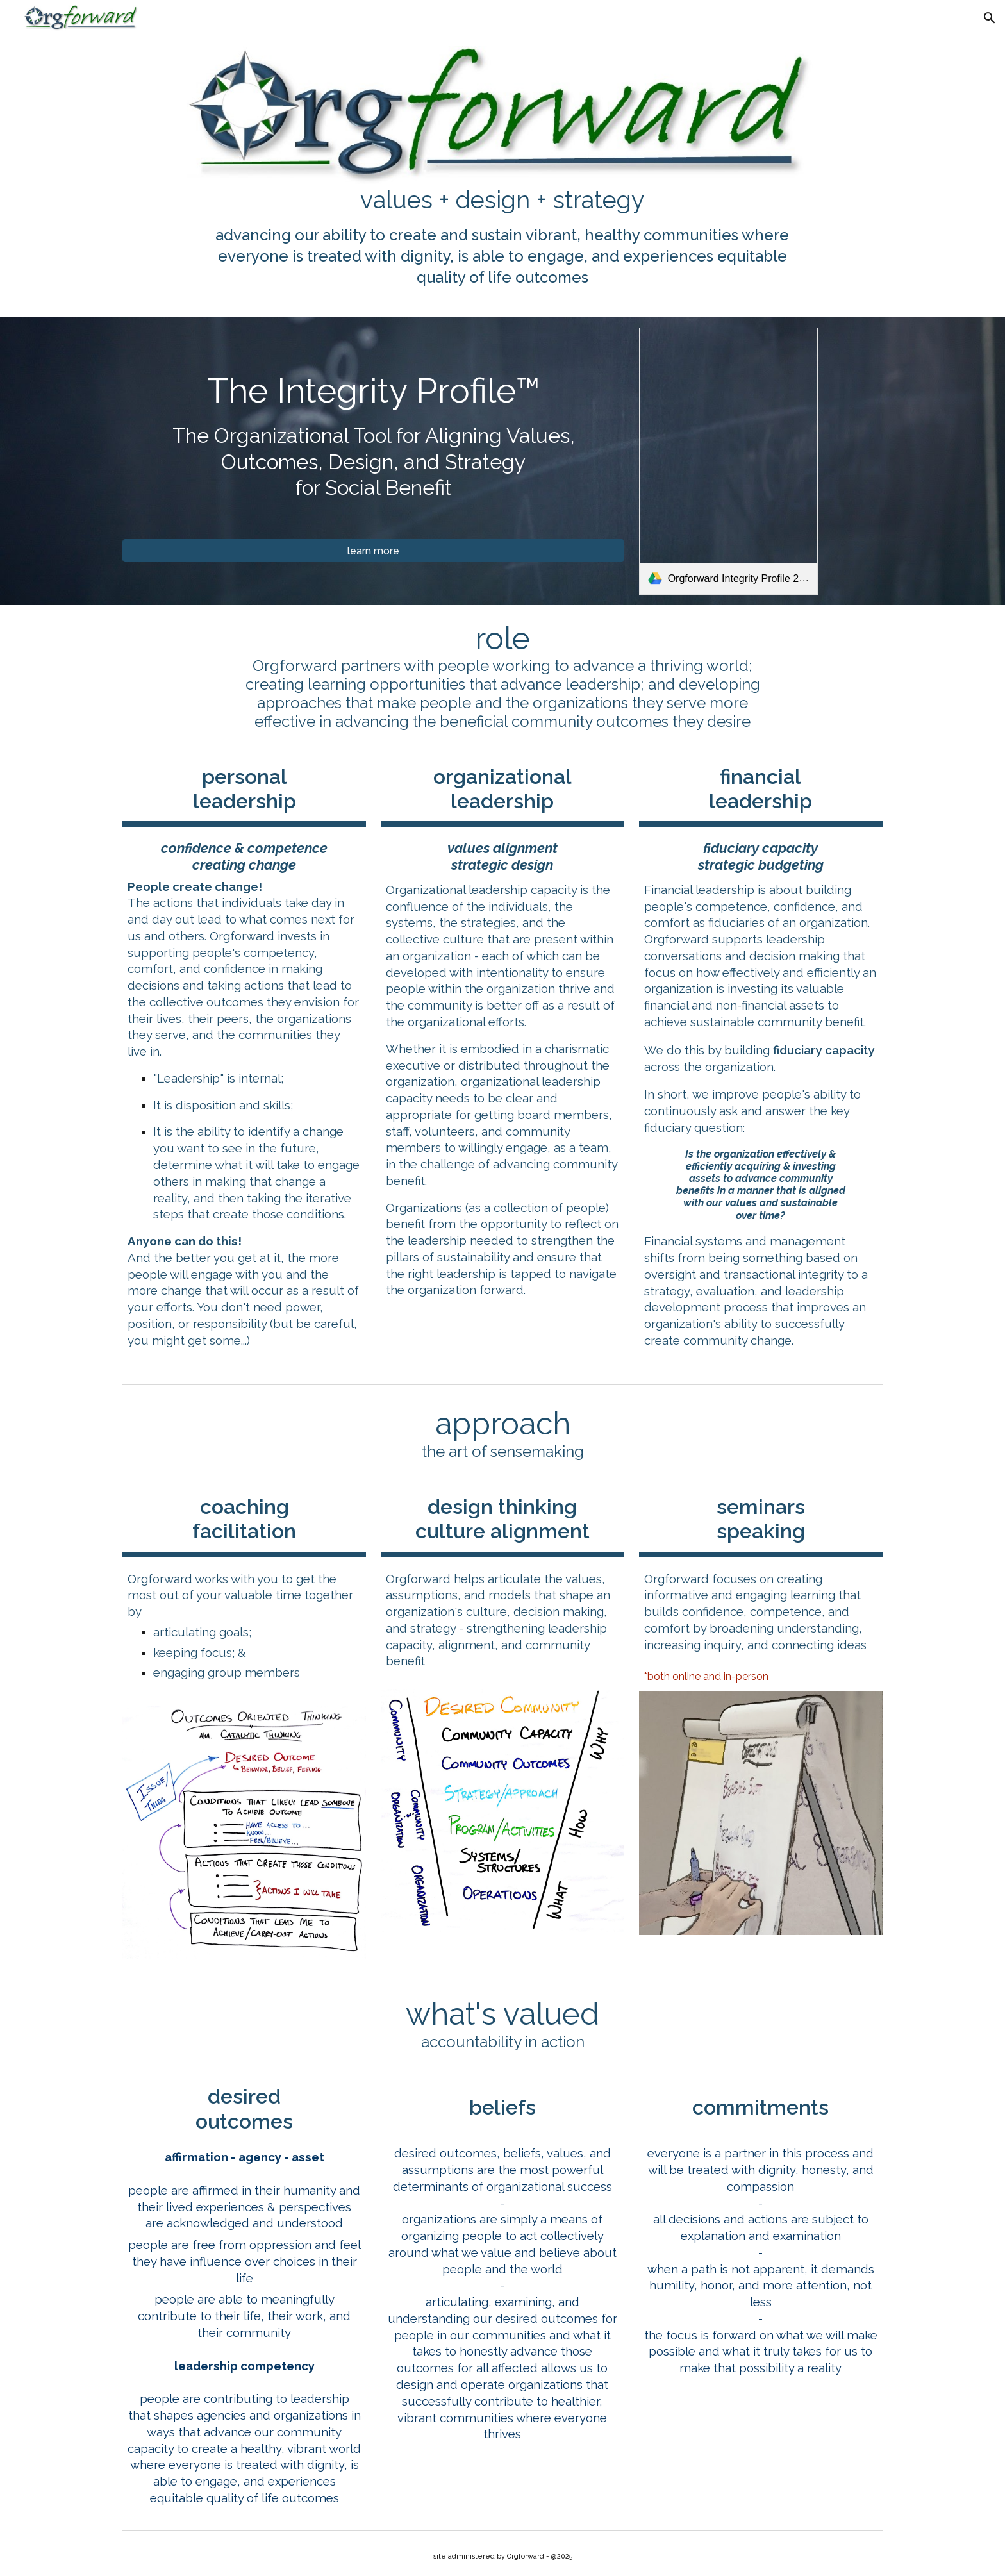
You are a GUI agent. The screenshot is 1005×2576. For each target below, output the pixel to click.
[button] (989, 18)
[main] (502, 200)
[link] (728, 461)
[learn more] (373, 551)
